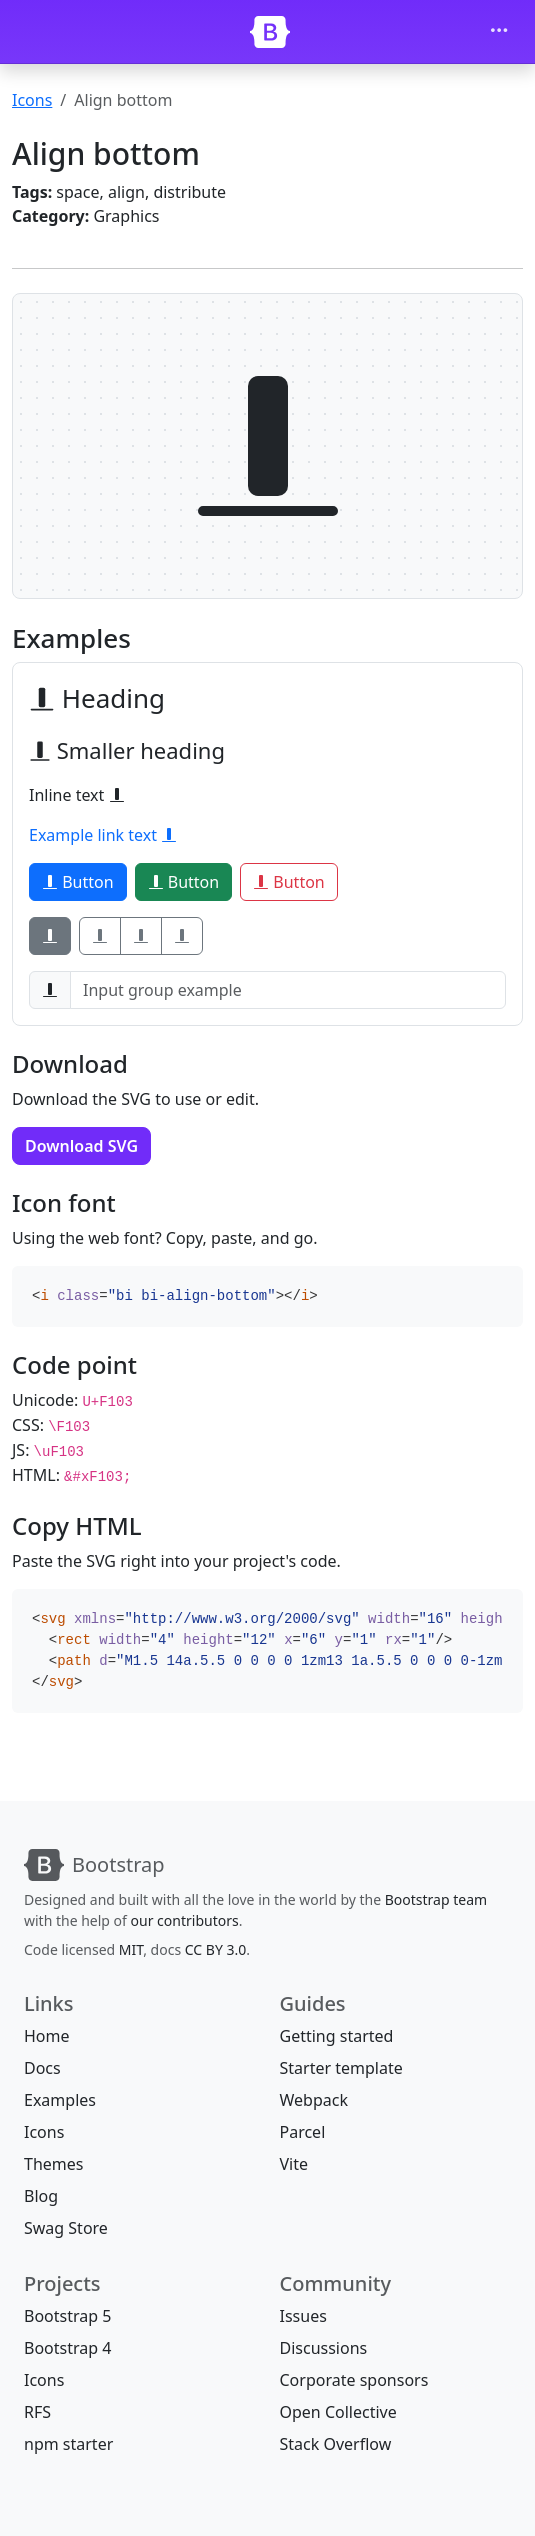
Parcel (303, 2132)
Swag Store (66, 2228)
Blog (41, 2196)
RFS (37, 2412)
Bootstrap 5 (67, 2316)
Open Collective (338, 2412)
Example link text (103, 835)
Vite (294, 2164)
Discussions (324, 2348)
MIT (131, 1949)
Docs (42, 2068)
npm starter (68, 2444)
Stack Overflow (336, 2444)
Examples (60, 2100)
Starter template (341, 2068)
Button (78, 882)
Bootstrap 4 (67, 2348)
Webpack (314, 2100)
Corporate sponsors (354, 2380)
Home (47, 2036)
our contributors (185, 1920)
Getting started (337, 2036)
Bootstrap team (436, 1899)
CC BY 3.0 (216, 1949)
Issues (303, 2316)
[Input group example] (288, 990)
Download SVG (81, 1146)
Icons (32, 100)
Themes (53, 2164)
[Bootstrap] (270, 32)
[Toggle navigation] (499, 32)
